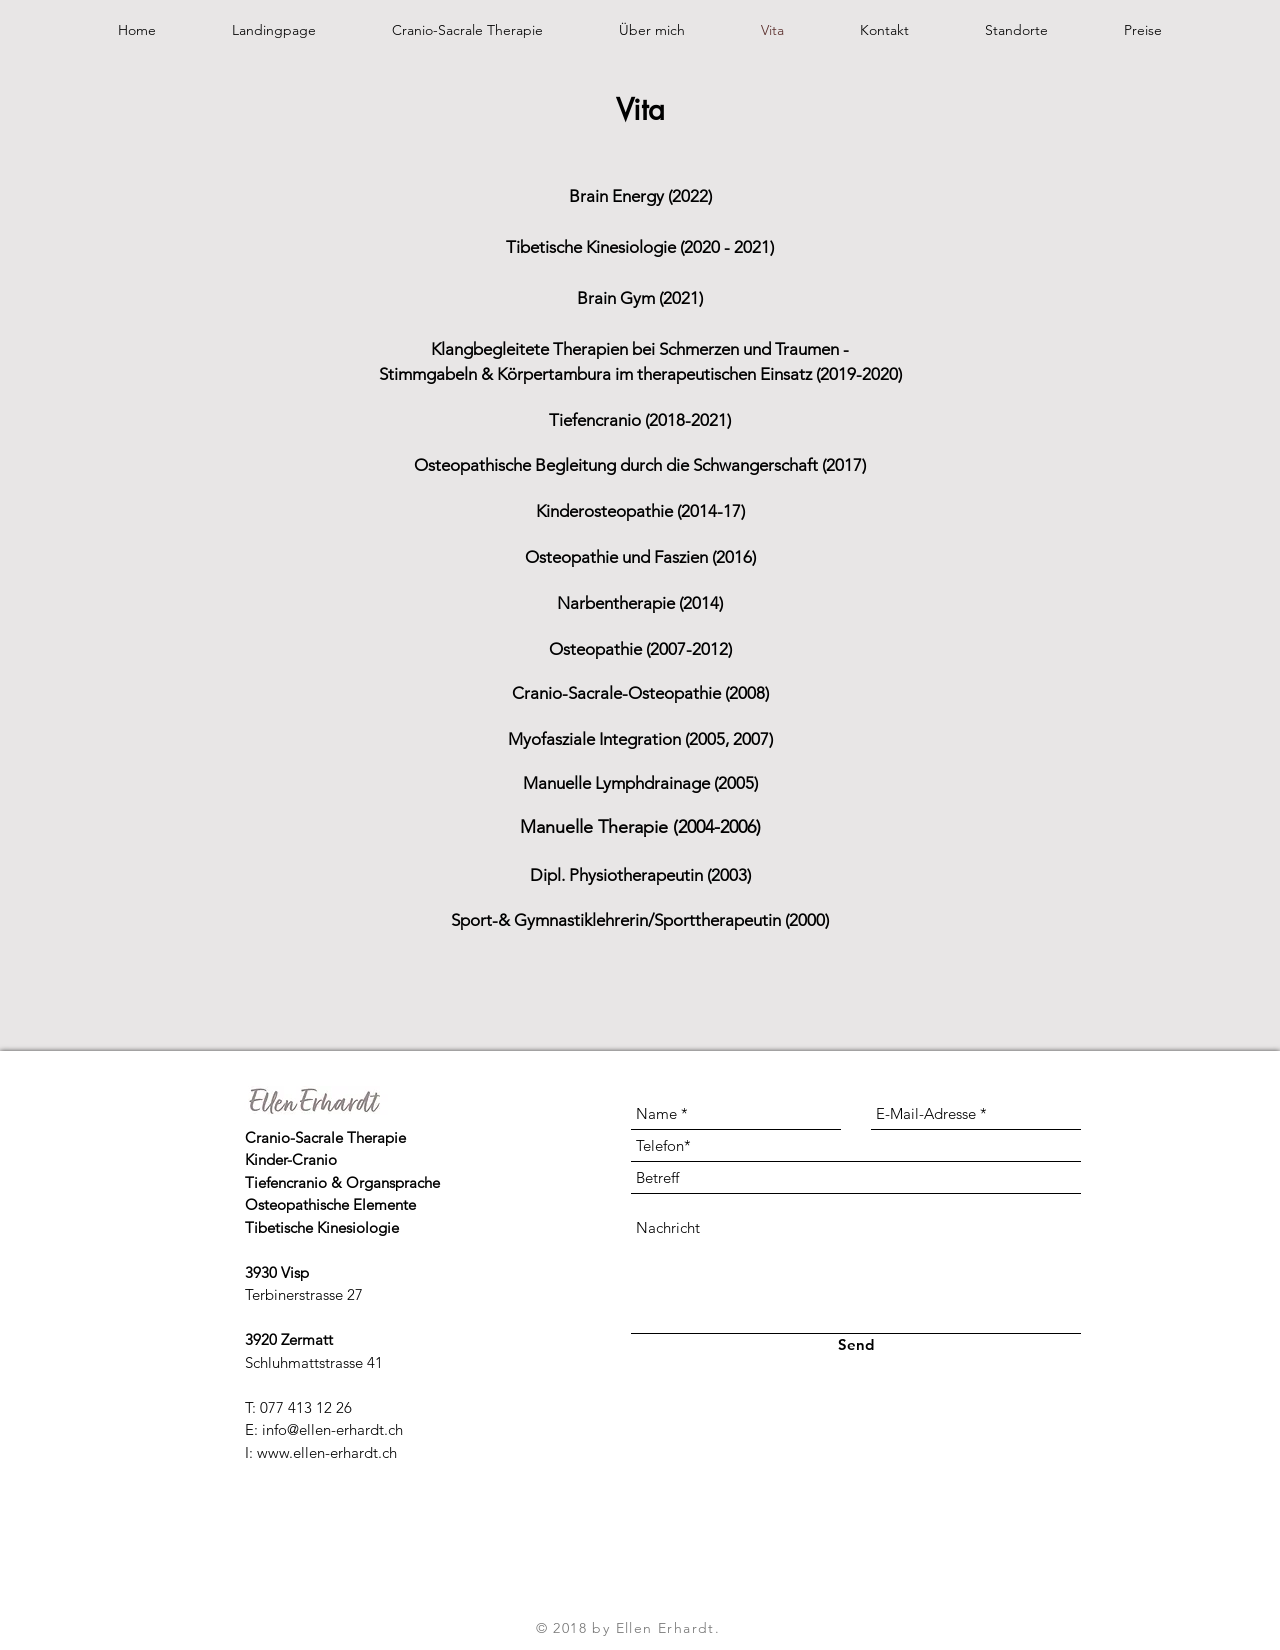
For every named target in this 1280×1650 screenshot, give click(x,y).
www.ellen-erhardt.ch (327, 1452)
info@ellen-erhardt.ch (332, 1429)
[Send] (855, 1344)
